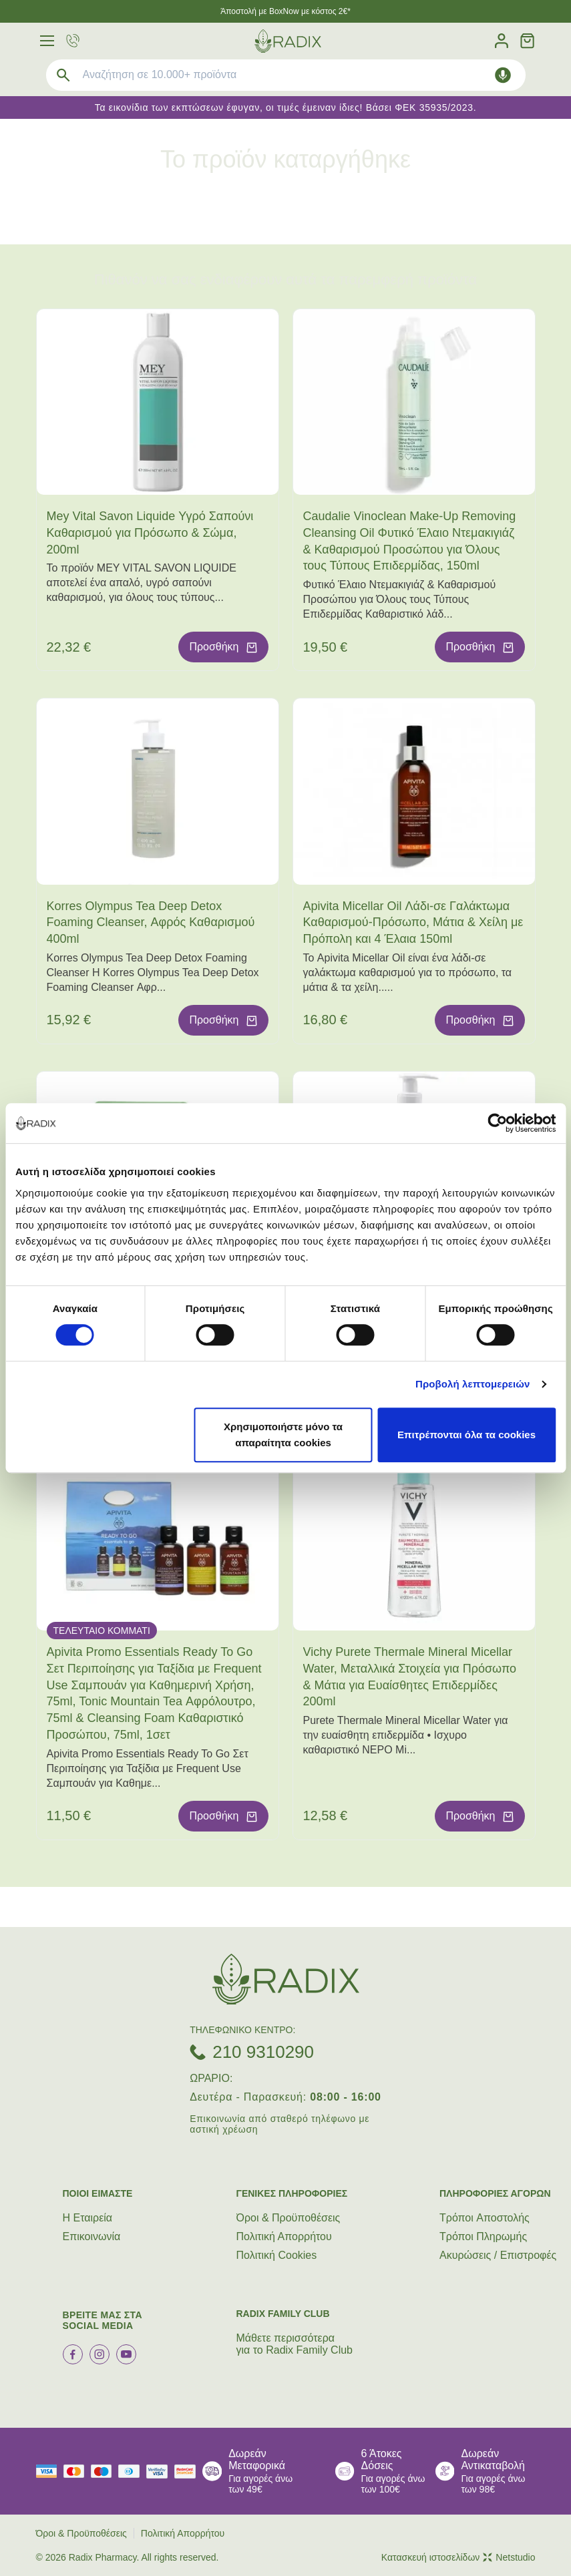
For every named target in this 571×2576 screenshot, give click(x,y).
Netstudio (509, 2557)
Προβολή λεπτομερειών (472, 1383)
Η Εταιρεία (88, 2217)
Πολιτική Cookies (276, 2255)
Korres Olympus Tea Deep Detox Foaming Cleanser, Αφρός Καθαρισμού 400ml (151, 922)
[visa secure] (160, 2471)
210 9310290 (263, 2052)
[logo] (287, 41)
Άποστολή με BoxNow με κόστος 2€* (285, 11)
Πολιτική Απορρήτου (284, 2236)
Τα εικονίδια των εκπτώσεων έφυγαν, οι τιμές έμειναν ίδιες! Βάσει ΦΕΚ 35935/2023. (286, 107)
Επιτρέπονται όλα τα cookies (466, 1434)
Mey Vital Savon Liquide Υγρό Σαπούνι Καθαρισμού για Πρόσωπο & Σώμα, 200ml (150, 532)
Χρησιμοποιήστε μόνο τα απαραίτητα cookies (283, 1434)
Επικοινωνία (92, 2236)
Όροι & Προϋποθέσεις (288, 2217)
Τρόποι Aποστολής (484, 2217)
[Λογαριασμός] (502, 41)
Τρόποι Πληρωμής (483, 2236)
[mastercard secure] (188, 2471)
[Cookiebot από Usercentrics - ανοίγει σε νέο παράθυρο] (497, 1123)
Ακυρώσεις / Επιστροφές (497, 2255)
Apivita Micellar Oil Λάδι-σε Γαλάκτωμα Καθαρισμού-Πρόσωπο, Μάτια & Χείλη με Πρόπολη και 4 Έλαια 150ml (413, 922)
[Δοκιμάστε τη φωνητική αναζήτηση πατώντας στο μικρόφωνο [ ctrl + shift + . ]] (503, 75)
